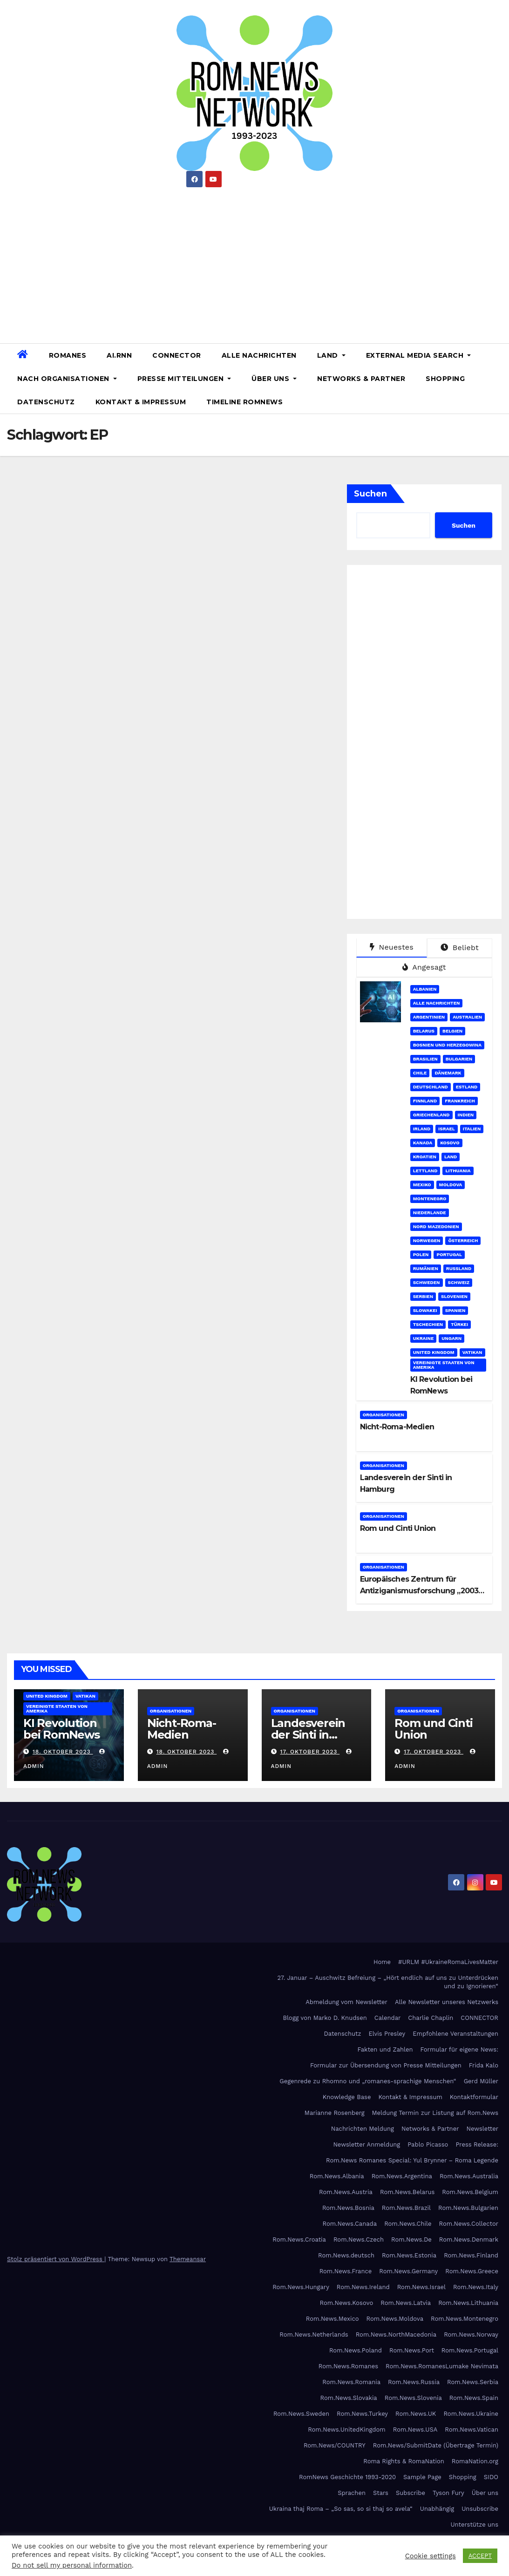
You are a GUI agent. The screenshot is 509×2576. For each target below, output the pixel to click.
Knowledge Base (347, 2096)
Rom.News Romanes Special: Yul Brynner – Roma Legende (412, 2160)
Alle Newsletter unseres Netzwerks (446, 2001)
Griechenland (431, 1114)
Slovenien (454, 1296)
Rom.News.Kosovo (346, 2302)
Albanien (425, 989)
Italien (472, 1128)
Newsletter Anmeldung (366, 2144)
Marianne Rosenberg (335, 2112)
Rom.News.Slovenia (413, 2397)
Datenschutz (46, 402)
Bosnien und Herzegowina (447, 1044)
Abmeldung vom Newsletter (346, 2001)
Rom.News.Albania (337, 2176)
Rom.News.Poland (355, 2350)
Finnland (425, 1100)
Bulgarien (459, 1058)
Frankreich (460, 1100)
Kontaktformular (474, 2096)
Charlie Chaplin (430, 2017)
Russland (458, 1268)
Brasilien (425, 1058)
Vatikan (472, 1352)
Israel (446, 1128)
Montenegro (430, 1198)
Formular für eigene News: (459, 2049)
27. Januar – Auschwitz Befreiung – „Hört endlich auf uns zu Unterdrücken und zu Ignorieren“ (387, 1982)
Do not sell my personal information (72, 2565)
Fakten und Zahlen (385, 2049)
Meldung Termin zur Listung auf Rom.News (435, 2112)
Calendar (387, 2017)
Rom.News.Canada (349, 2223)
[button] (498, 378)
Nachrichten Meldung (362, 2128)
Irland (421, 1128)
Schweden (426, 1282)
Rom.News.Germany (408, 2271)
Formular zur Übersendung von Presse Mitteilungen (385, 2065)
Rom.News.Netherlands (313, 2334)
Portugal (449, 1254)
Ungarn (451, 1338)
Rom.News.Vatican (471, 2429)
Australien (467, 1017)
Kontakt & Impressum (140, 402)
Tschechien (428, 1324)
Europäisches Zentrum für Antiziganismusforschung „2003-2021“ (421, 1591)
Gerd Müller (481, 2081)
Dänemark (447, 1072)
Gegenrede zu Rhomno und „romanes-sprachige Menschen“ (367, 2081)
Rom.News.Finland (471, 2255)
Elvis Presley (387, 2033)
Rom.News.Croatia (299, 2239)
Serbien (423, 1296)
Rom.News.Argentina (402, 2176)
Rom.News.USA (415, 2429)
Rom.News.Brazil (406, 2207)
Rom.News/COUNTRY (335, 2445)
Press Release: (476, 2144)
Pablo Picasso (427, 2144)
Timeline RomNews (244, 402)
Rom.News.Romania (351, 2382)
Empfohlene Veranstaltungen (455, 2033)
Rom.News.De (411, 2239)
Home (382, 1961)
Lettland (425, 1170)
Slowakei (425, 1310)
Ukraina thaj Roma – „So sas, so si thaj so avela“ (341, 2508)
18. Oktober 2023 (63, 1751)
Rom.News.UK (415, 2413)
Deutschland (430, 1086)
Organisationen (383, 1414)
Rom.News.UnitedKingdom (347, 2429)
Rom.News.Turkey (362, 2413)
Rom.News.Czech (358, 2239)
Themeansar (188, 2259)
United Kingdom (434, 1352)
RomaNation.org (475, 2461)
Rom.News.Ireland (363, 2287)
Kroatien (424, 1156)
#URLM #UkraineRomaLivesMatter (448, 1961)
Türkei (459, 1324)
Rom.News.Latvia (405, 2302)
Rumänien (425, 1268)
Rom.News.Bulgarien (468, 2207)
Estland (467, 1086)
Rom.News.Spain (473, 2397)
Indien (466, 1114)
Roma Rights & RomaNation (403, 2461)
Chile (420, 1072)
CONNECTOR (176, 355)
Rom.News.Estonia (409, 2255)
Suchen (370, 494)
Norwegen (427, 1240)
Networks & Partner (361, 378)
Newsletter (482, 2128)
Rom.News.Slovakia (348, 2397)
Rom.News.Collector (468, 2223)
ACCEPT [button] (480, 2555)
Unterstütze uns (474, 2524)
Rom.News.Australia (469, 2176)
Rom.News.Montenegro (464, 2318)
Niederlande (429, 1212)
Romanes (68, 355)
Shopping (445, 378)
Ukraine (423, 1338)
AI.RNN (119, 355)
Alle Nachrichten (259, 355)
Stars (380, 2492)
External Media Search (418, 355)
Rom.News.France (345, 2271)
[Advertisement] (254, 262)
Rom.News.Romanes (348, 2366)
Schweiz (458, 1282)
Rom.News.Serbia (472, 2382)
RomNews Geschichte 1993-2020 (347, 2477)
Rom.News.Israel (421, 2287)
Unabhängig (437, 2508)
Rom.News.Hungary (300, 2287)
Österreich (463, 1240)
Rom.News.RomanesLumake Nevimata (442, 2366)
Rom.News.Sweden (301, 2413)
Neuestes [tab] (392, 947)
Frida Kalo (483, 2065)
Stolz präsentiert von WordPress (55, 2259)
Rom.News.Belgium (470, 2192)
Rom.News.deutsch (346, 2255)
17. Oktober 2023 (309, 1751)
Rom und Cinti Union (398, 1528)
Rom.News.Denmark (468, 2239)
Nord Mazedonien (436, 1226)
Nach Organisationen (67, 378)
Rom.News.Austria (346, 2192)
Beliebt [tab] (460, 947)
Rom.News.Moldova (394, 2318)
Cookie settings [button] (430, 2556)
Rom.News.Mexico (332, 2318)
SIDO (491, 2477)
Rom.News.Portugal (469, 2350)
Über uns (274, 378)
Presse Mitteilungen (184, 378)
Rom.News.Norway (471, 2334)
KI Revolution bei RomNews (61, 1728)
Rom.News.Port (411, 2350)
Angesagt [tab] (424, 967)
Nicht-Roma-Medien (397, 1426)
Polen (421, 1254)
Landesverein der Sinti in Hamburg (308, 1734)
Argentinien (429, 1017)
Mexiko (422, 1184)
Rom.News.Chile (407, 2223)
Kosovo (449, 1142)
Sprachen (352, 2492)
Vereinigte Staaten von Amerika (444, 1365)
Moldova (450, 1184)
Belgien (452, 1030)
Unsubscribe (479, 2508)
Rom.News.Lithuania (468, 2302)
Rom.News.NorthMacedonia (396, 2334)
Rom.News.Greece (471, 2271)
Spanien (455, 1310)
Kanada (423, 1142)
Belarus (423, 1030)
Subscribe (410, 2492)
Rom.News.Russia (414, 2382)
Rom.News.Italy (475, 2287)
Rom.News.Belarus (407, 2192)
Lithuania (457, 1170)
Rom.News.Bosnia (348, 2207)
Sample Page (422, 2477)
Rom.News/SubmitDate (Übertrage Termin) (435, 2445)
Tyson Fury (448, 2492)
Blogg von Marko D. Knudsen (324, 2017)
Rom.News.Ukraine (470, 2413)
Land (331, 355)
